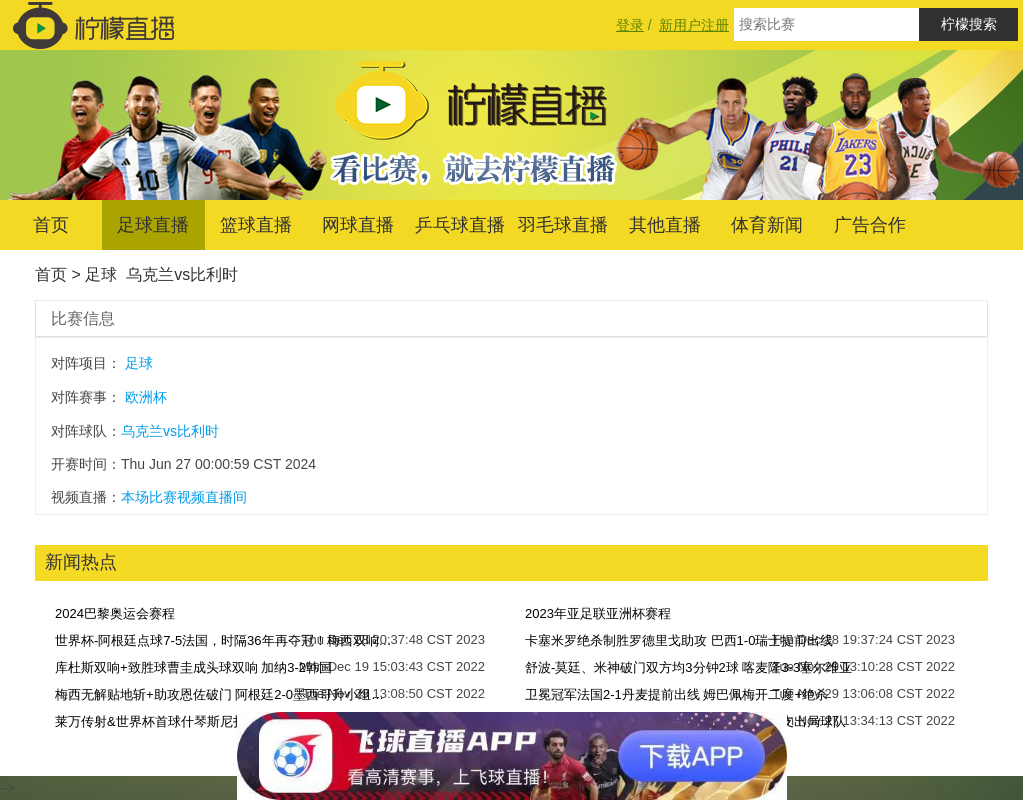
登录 (630, 25)
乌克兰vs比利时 (182, 274)
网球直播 (358, 225)
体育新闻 (767, 225)
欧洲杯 (146, 397)
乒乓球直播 (460, 225)
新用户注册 (694, 25)
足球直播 (153, 225)
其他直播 (665, 225)
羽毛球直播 (563, 225)
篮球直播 (256, 225)
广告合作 (870, 225)
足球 (101, 274)
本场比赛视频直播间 (184, 497)
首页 (51, 225)
